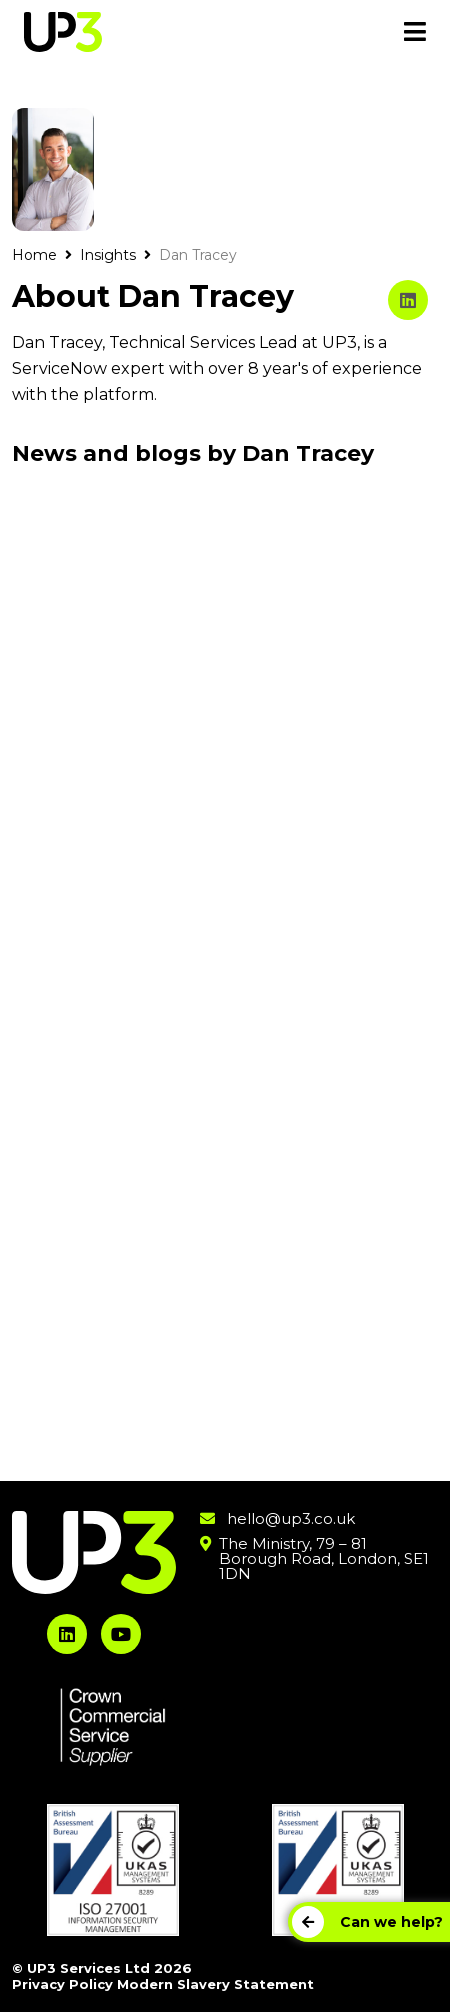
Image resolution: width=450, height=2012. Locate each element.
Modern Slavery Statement (215, 1984)
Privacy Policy (62, 1984)
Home (34, 255)
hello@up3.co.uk (291, 1518)
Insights (108, 255)
